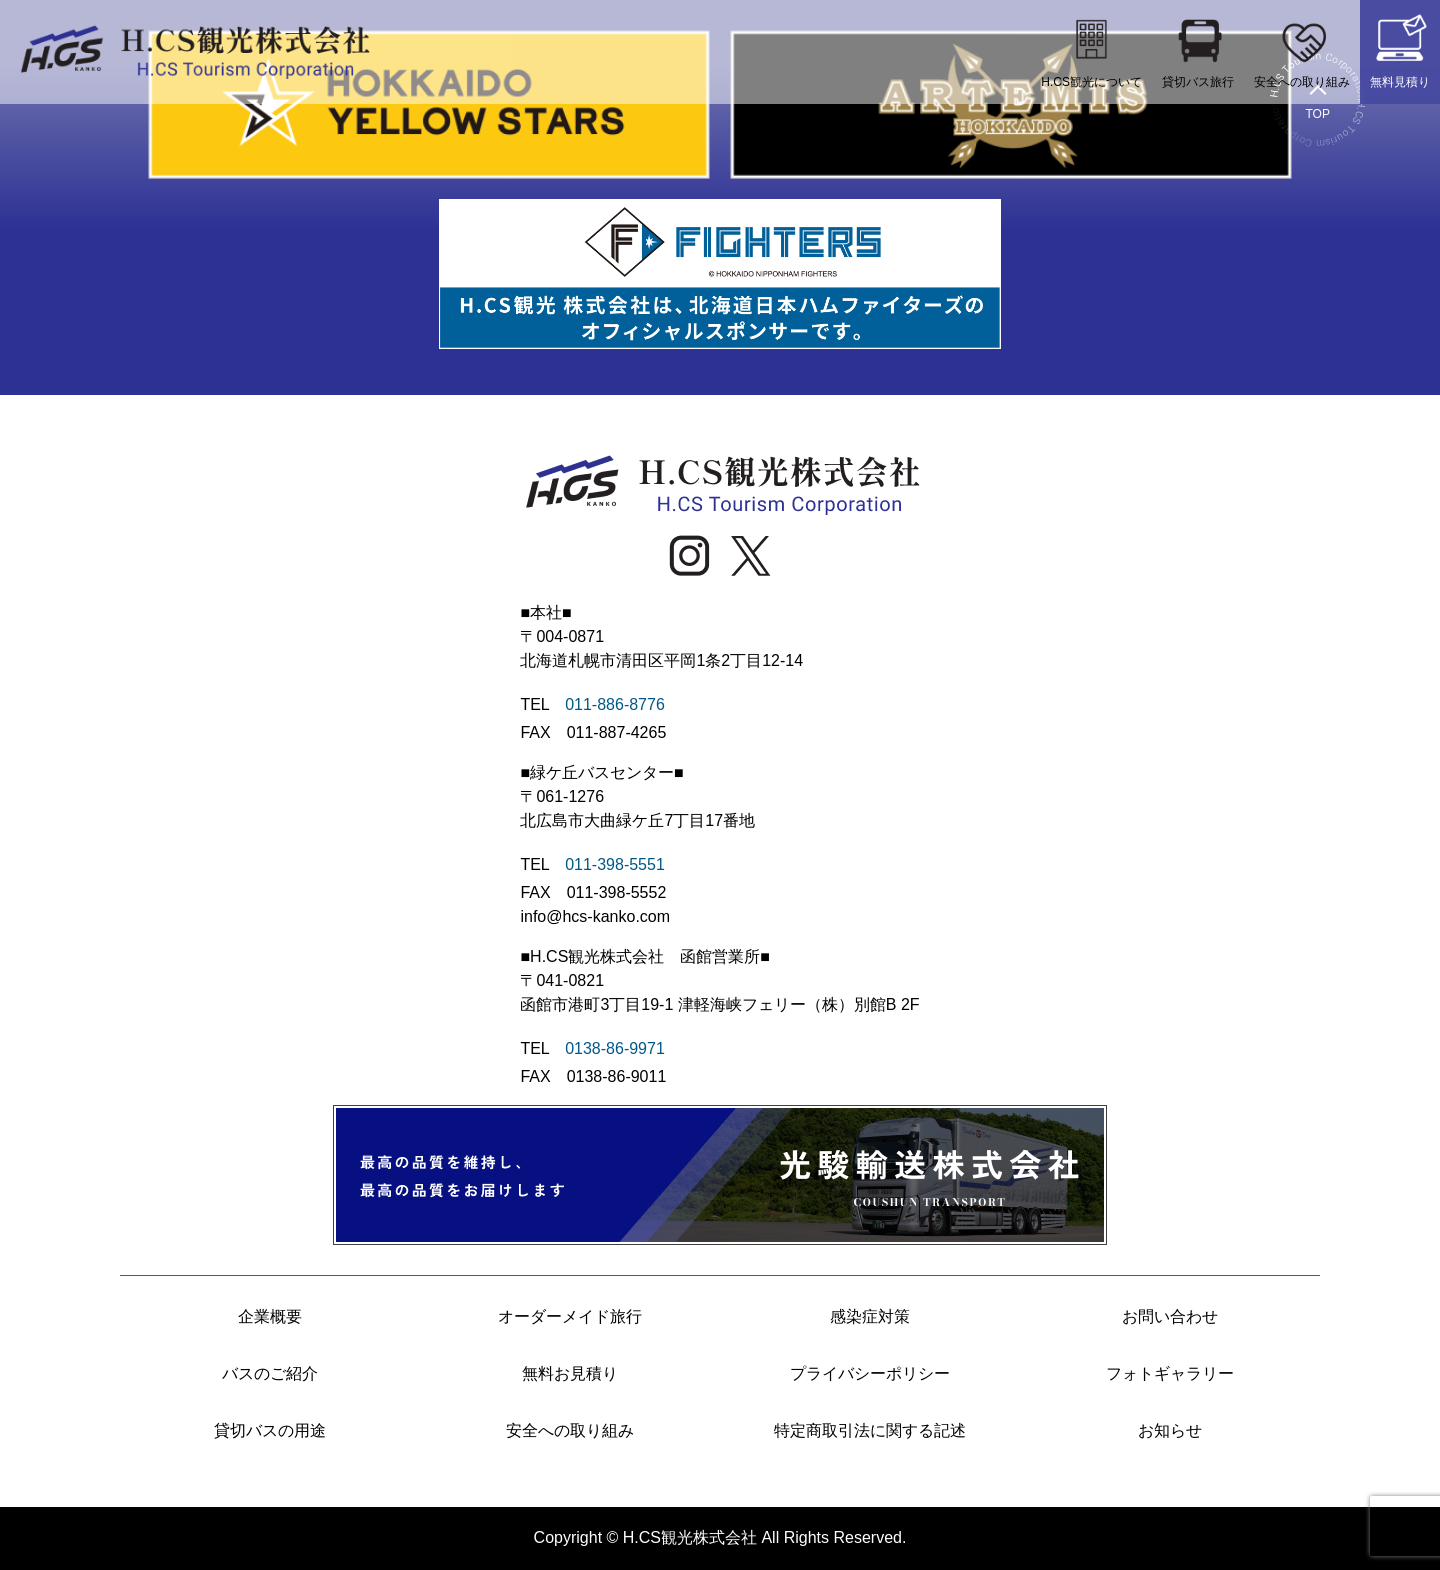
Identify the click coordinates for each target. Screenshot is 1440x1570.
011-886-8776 (615, 704)
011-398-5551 (615, 864)
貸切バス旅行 (1198, 49)
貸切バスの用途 (270, 1430)
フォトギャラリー (1170, 1373)
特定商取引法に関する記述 (870, 1430)
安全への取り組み (1302, 49)
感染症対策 (870, 1316)
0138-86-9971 (615, 1048)
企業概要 (270, 1316)
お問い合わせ (1170, 1316)
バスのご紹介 (270, 1373)
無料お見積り (570, 1373)
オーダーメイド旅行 (570, 1316)
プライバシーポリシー (870, 1373)
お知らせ (1170, 1430)
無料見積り (1400, 49)
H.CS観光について (1091, 49)
